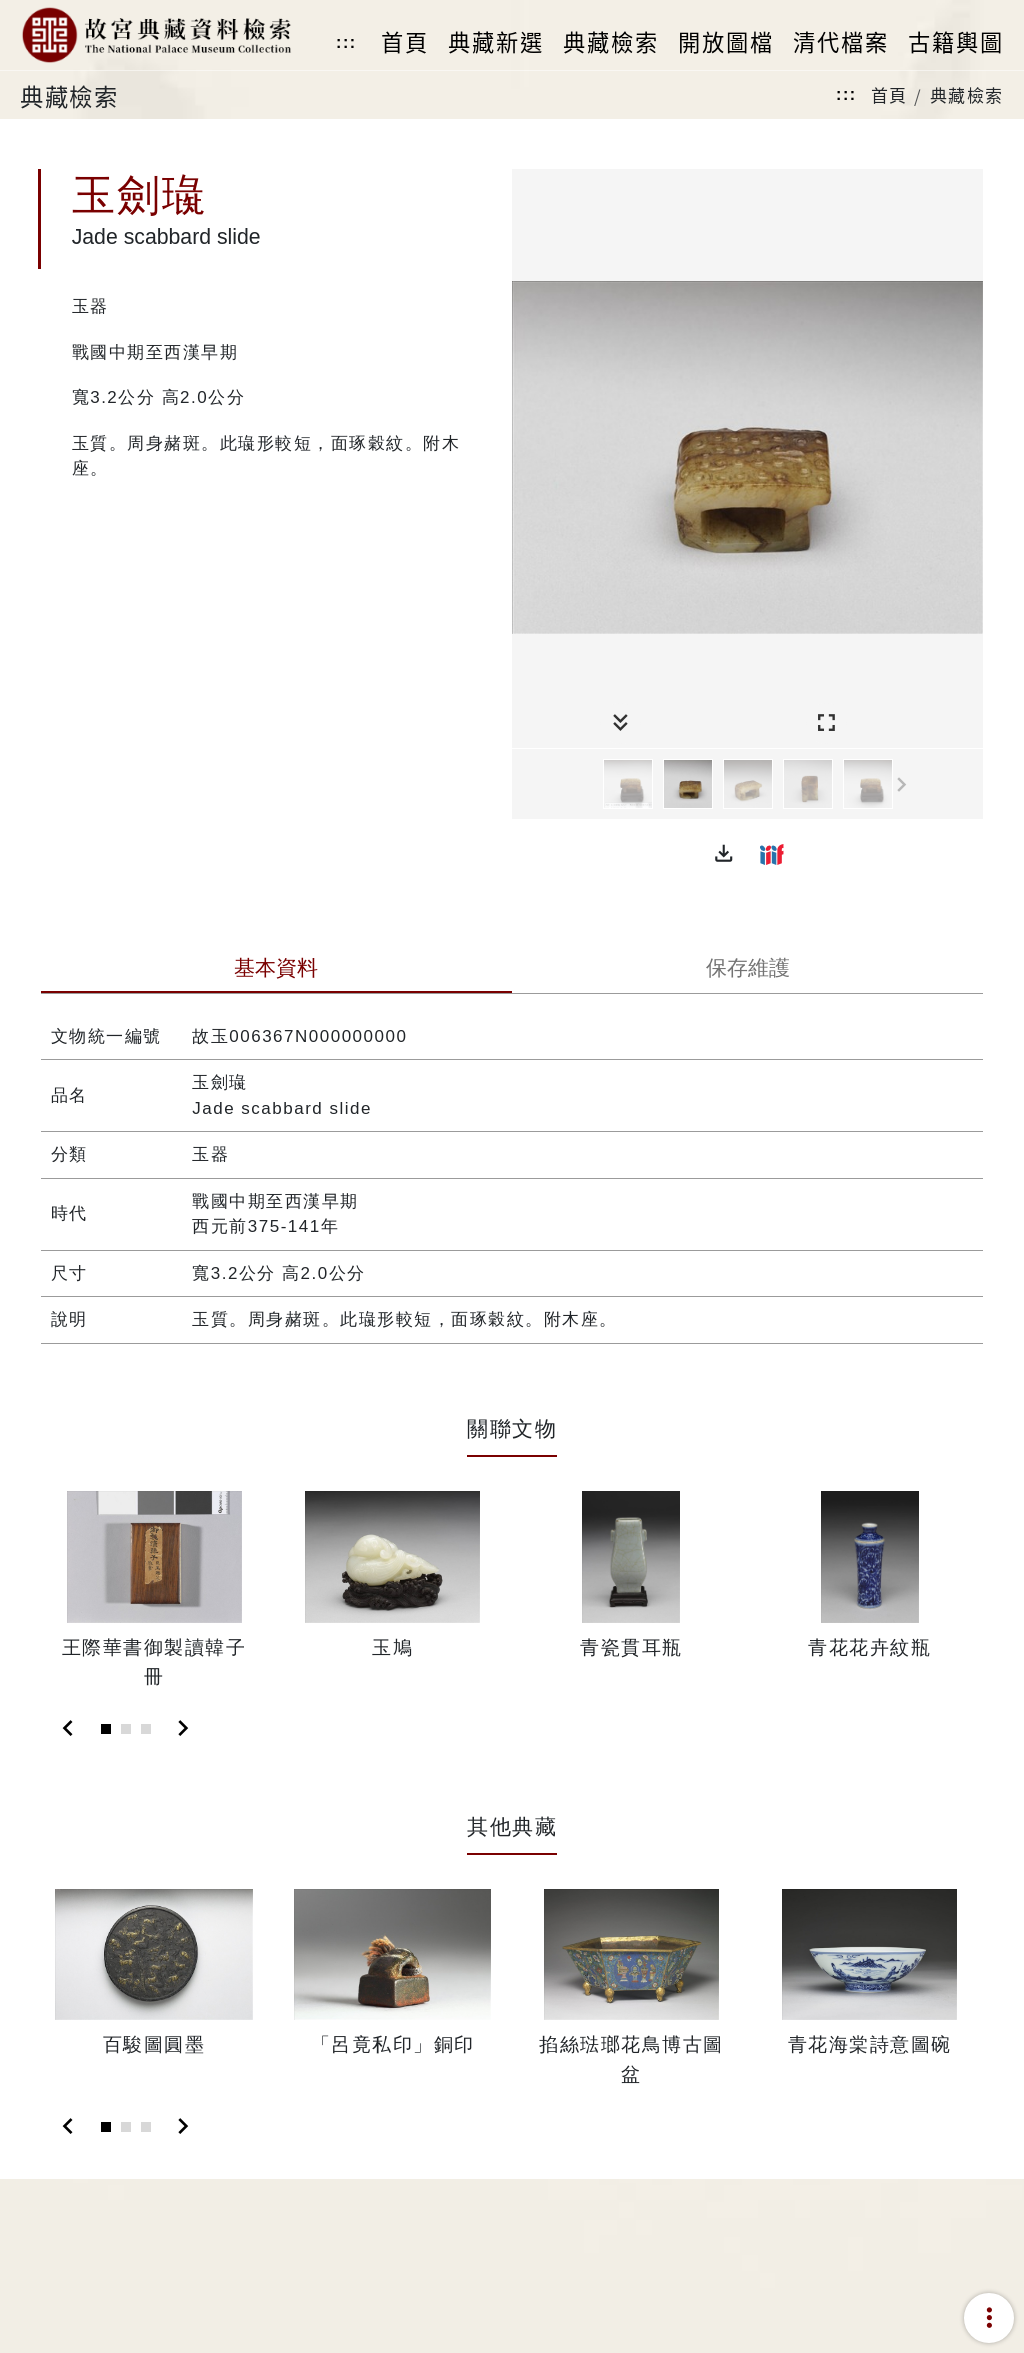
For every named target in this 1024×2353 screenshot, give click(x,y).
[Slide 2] (126, 1729)
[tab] (276, 970)
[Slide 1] (106, 1729)
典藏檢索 (967, 94)
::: (346, 42)
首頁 (889, 94)
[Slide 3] (146, 1729)
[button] (724, 854)
